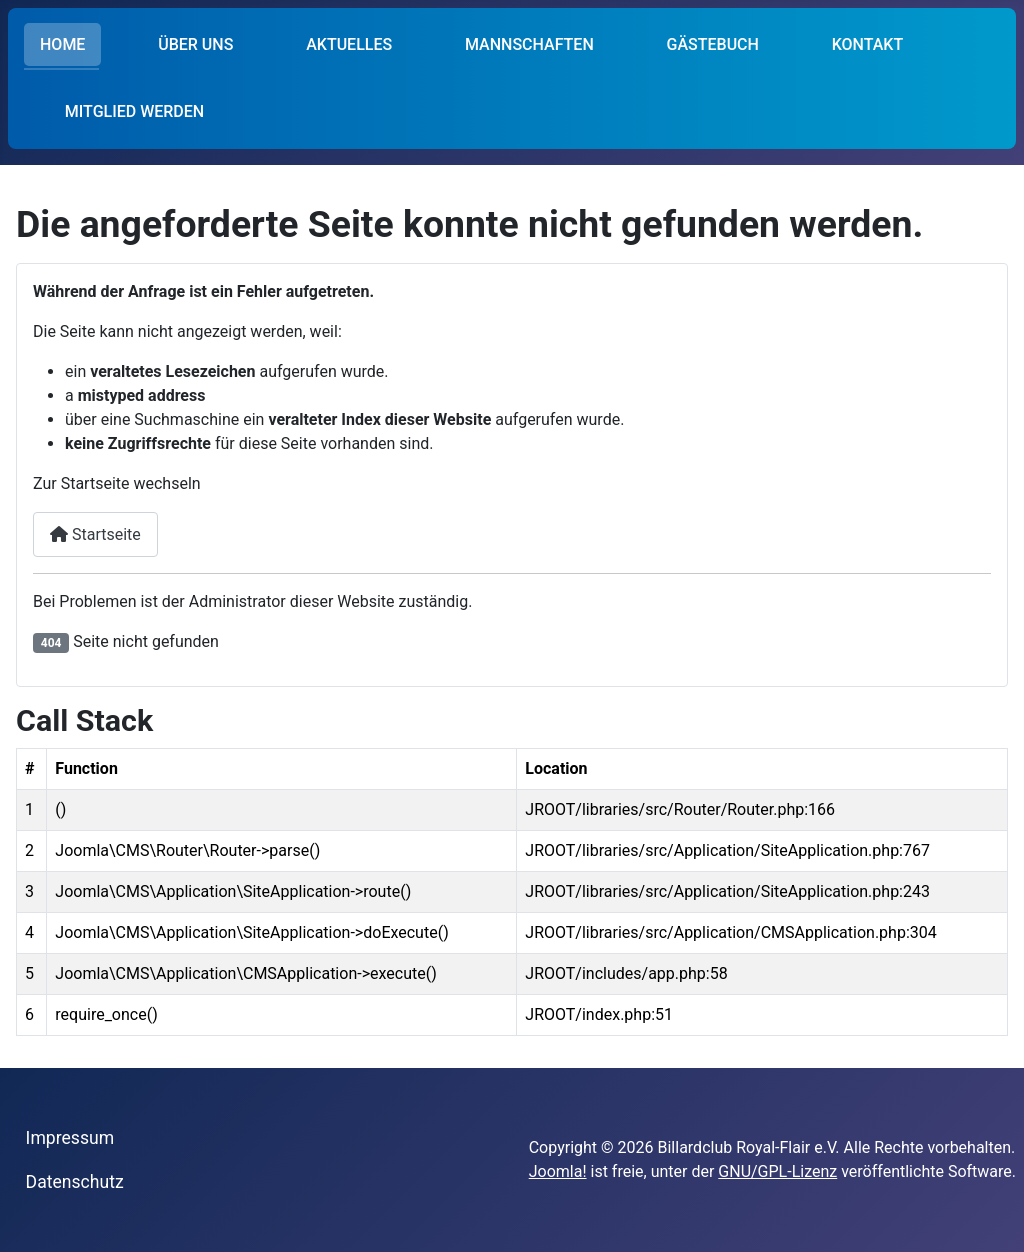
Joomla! (558, 1171)
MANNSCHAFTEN (529, 44)
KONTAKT (868, 44)
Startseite (95, 534)
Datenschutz (75, 1182)
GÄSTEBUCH (713, 44)
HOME (62, 44)
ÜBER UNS (195, 44)
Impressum (70, 1138)
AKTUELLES (349, 44)
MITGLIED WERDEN (134, 111)
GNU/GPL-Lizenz (777, 1171)
